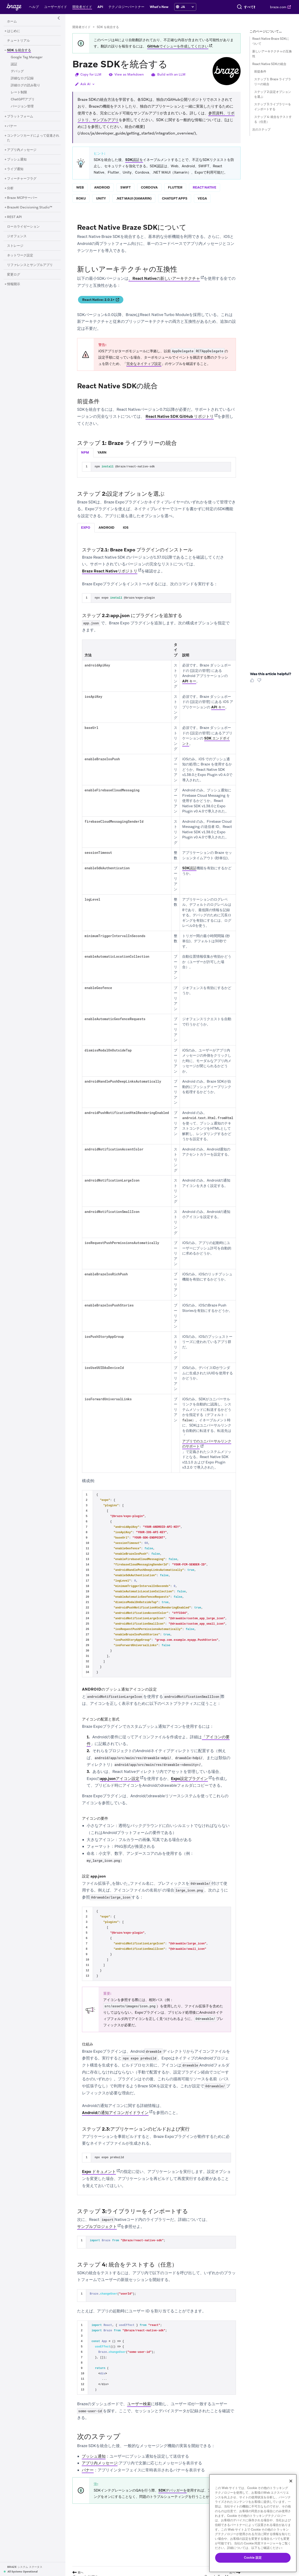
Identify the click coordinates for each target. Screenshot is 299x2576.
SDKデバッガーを (172, 2490)
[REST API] (14, 217)
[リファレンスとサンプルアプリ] (30, 265)
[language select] (182, 9)
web (80, 187)
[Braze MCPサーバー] (22, 198)
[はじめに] (13, 31)
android (102, 187)
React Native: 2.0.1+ (100, 300)
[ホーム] (12, 21)
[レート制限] (19, 92)
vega (202, 198)
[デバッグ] (17, 71)
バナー (88, 2470)
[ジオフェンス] (17, 236)
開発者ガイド (81, 27)
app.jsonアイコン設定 (119, 1778)
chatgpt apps (174, 198)
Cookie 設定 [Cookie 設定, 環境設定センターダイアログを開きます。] (253, 2558)
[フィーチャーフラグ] (21, 178)
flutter (175, 187)
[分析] (10, 188)
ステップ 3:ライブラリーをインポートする (272, 106)
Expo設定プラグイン (189, 1778)
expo (85, 527)
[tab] (85, 452)
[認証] (14, 64)
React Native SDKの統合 (269, 64)
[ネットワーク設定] (20, 255)
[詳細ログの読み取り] (25, 85)
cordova (149, 187)
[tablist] (156, 452)
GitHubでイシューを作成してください (177, 46)
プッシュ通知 (94, 2456)
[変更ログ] (13, 274)
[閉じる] (291, 2481)
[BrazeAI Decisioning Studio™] (29, 207)
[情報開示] (13, 284)
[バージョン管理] (22, 106)
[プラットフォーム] (20, 116)
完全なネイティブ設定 (143, 363)
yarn (102, 452)
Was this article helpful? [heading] (270, 674)
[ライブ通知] (15, 169)
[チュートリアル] (18, 40)
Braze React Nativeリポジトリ (109, 571)
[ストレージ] (15, 246)
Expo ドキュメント (99, 2171)
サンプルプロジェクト (97, 2226)
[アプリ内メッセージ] (21, 150)
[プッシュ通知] (17, 159)
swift (125, 187)
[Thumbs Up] (253, 682)
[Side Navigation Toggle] (59, 18)
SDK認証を (134, 159)
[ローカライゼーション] (23, 226)
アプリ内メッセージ (99, 2463)
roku (81, 198)
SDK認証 (189, 868)
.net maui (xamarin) (134, 198)
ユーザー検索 (139, 2403)
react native (204, 187)
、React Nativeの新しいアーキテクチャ (164, 278)
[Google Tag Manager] (27, 57)
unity (101, 198)
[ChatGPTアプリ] (23, 99)
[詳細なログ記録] (22, 78)
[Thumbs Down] (260, 682)
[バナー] (12, 126)
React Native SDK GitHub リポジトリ (180, 416)
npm (85, 452)
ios (125, 527)
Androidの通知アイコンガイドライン (115, 2112)
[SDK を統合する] (17, 50)
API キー (189, 681)
